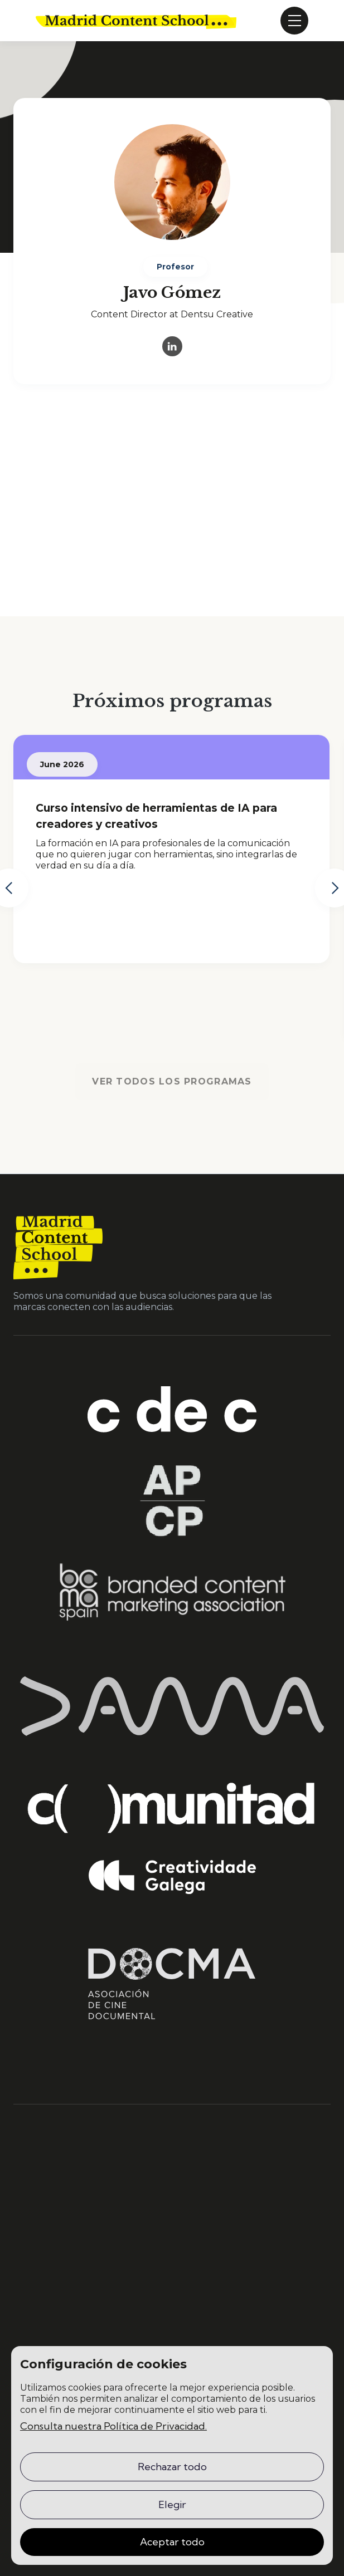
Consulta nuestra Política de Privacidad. (113, 2426)
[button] (294, 21)
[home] (136, 20)
